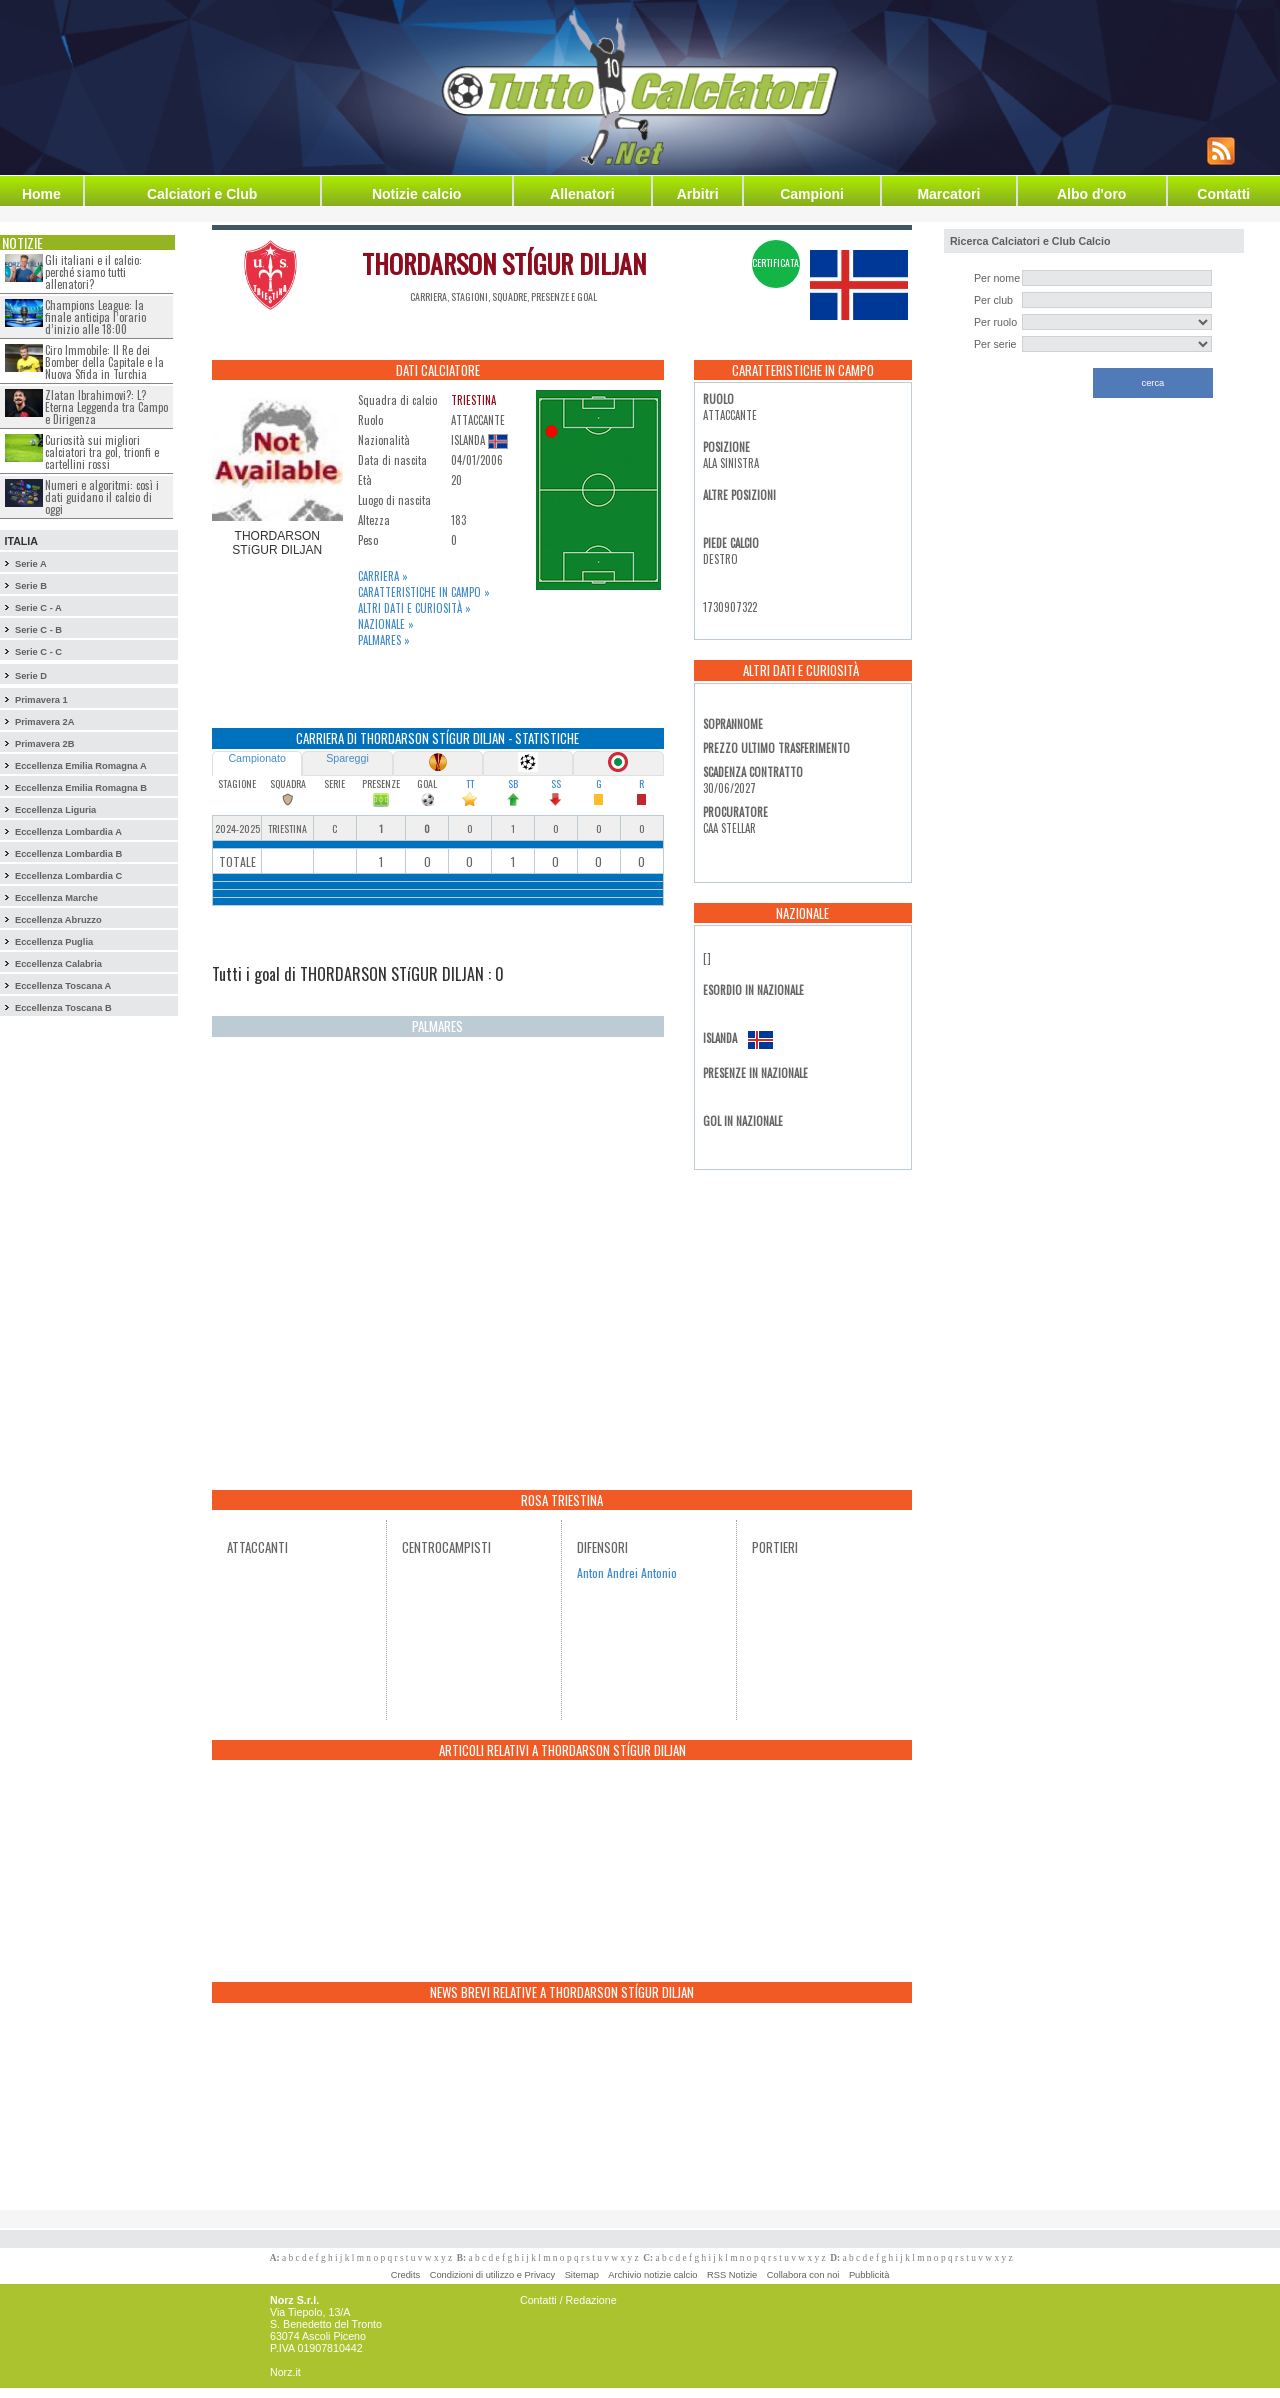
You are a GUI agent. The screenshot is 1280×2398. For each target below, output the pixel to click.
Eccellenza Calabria (58, 964)
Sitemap (582, 2275)
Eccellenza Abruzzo (58, 920)
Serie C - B (38, 630)
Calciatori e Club (202, 194)
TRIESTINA (473, 400)
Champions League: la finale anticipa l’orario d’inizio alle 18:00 (95, 317)
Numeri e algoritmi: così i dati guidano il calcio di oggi (102, 497)
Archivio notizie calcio (652, 2275)
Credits (406, 2275)
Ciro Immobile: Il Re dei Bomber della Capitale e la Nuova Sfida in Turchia (104, 362)
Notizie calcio (416, 194)
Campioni (812, 194)
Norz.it (285, 2372)
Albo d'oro (1091, 194)
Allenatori (582, 194)
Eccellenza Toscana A (63, 986)
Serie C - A (38, 608)
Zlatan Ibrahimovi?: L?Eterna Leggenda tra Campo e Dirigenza (106, 407)
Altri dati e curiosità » (414, 608)
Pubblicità (869, 2275)
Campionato (256, 758)
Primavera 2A (45, 722)
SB (513, 783)
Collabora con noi (803, 2275)
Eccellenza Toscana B (63, 1008)
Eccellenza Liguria (55, 810)
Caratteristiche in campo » (424, 592)
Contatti (1223, 194)
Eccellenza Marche (56, 898)
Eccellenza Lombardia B (68, 854)
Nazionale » (386, 624)
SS (556, 783)
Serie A (31, 564)
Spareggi (347, 758)
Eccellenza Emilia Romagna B (81, 788)
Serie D (31, 676)
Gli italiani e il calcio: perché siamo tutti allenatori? (93, 272)
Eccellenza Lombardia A (68, 832)
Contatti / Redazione (568, 2300)
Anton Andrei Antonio (627, 1572)
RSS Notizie (732, 2275)
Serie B (31, 586)
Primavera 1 (41, 700)
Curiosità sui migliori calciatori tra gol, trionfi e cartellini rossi (102, 452)
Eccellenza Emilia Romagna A (81, 766)
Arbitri (698, 194)
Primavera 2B (45, 744)
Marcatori (948, 194)
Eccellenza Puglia (54, 942)
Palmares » (384, 640)
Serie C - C (38, 652)
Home (41, 194)
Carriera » (383, 576)
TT (470, 783)
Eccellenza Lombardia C (68, 876)
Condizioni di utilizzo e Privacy (492, 2275)
